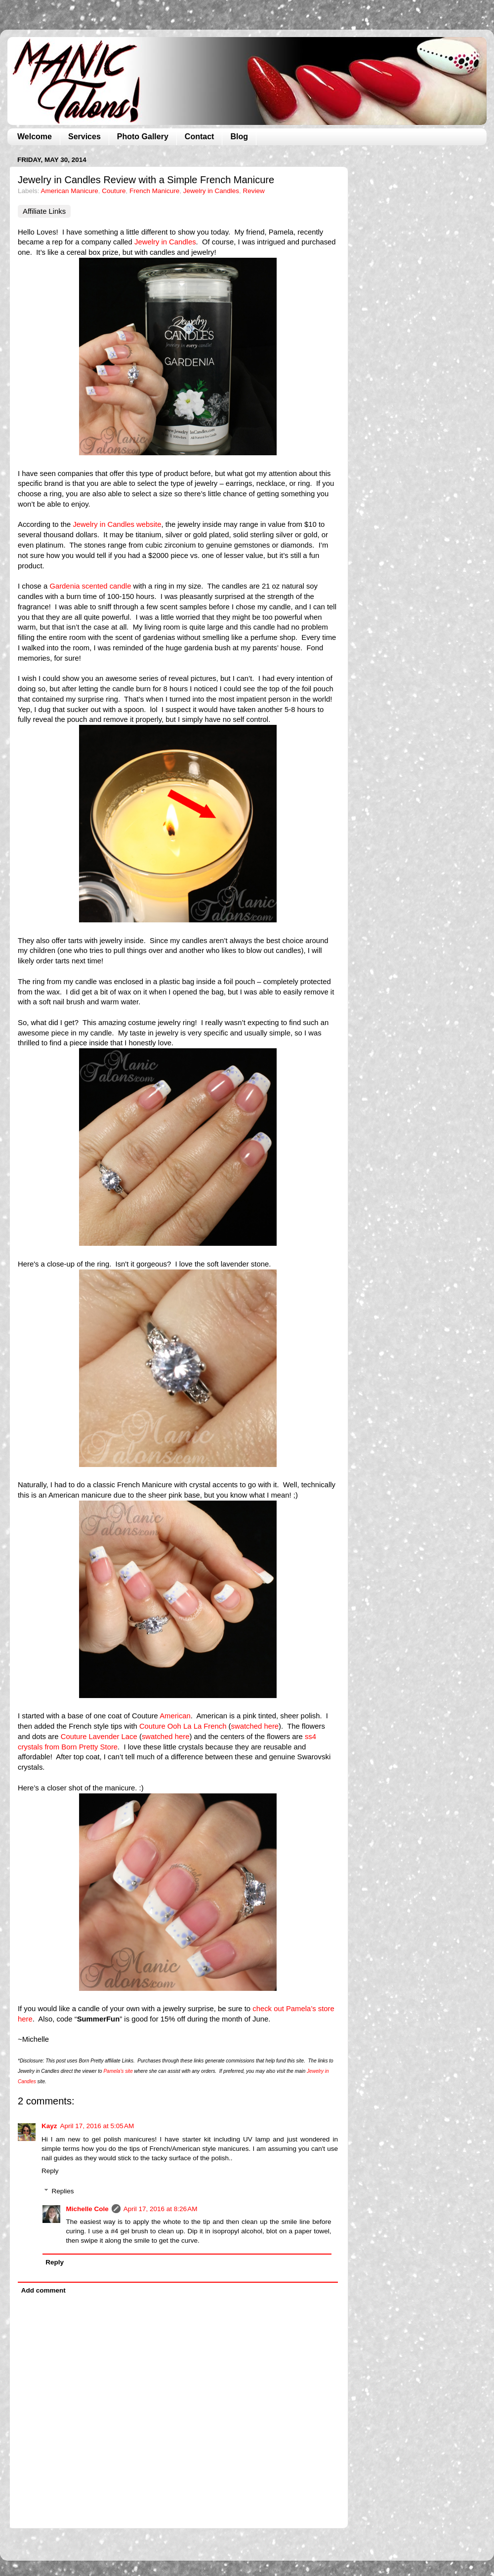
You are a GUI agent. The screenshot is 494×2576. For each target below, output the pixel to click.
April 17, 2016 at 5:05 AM (97, 2126)
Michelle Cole (87, 2209)
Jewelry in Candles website (117, 524)
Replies (63, 2191)
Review (254, 191)
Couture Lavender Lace (99, 1737)
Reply (50, 2171)
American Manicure (69, 191)
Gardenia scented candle (90, 586)
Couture (113, 191)
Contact (199, 136)
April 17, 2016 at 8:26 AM (161, 2209)
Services (84, 136)
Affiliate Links (44, 211)
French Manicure (154, 191)
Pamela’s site (117, 2071)
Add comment (43, 2290)
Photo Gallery (142, 136)
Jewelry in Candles (211, 191)
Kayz (49, 2126)
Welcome (34, 136)
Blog (239, 136)
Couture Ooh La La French (183, 1726)
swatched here (255, 1726)
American (175, 1716)
